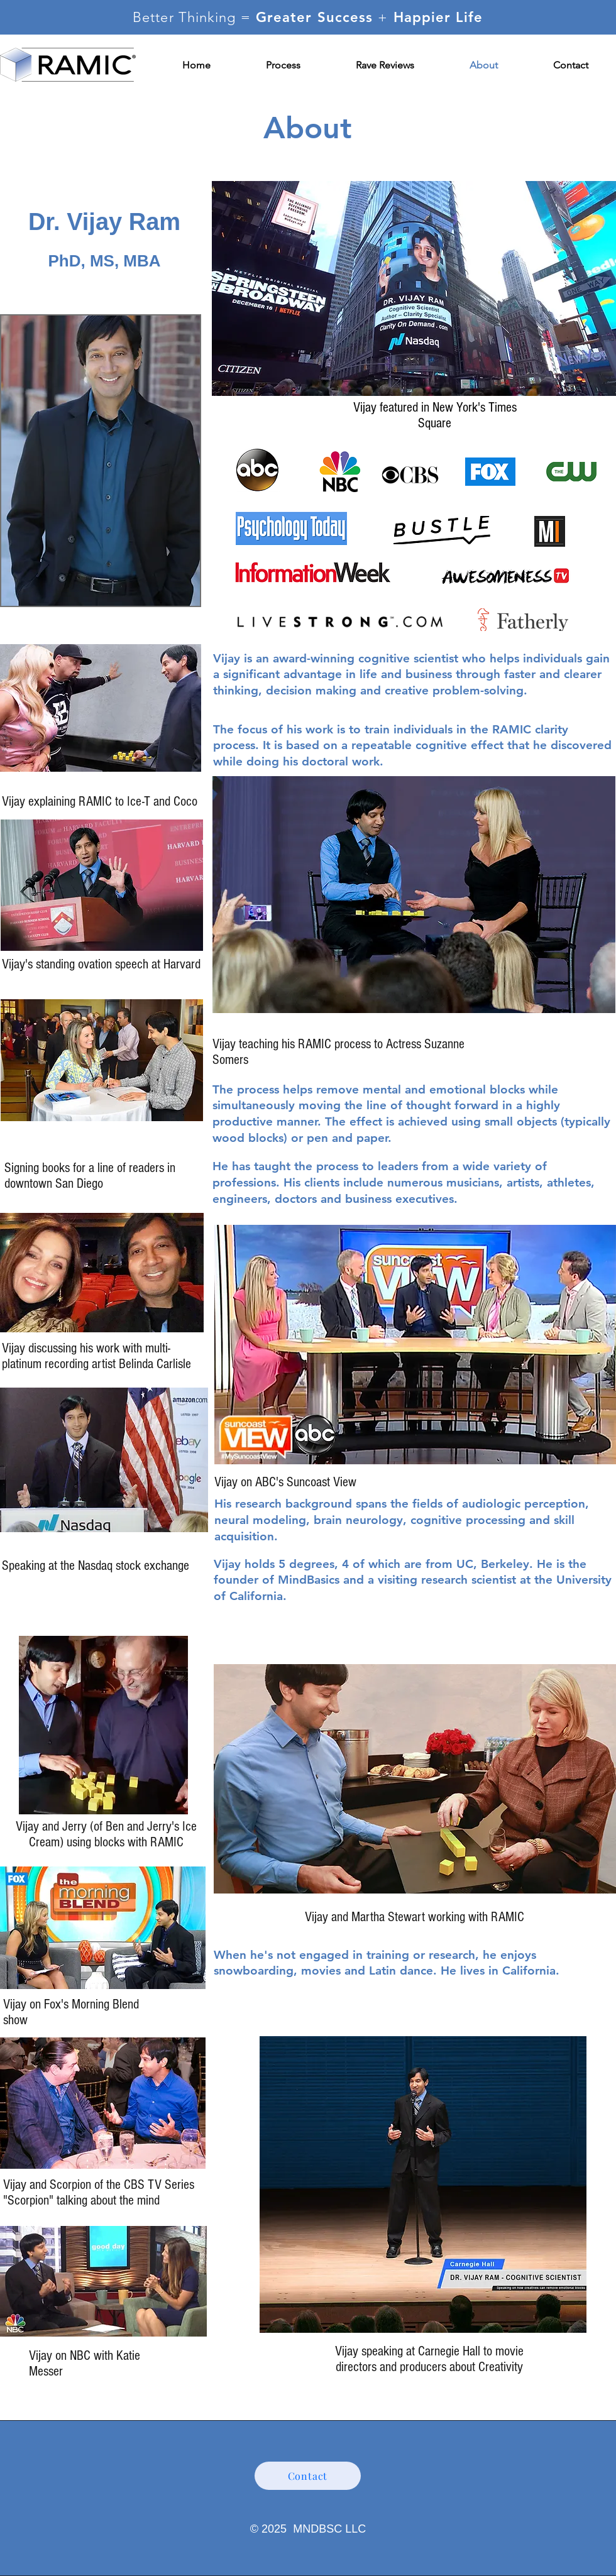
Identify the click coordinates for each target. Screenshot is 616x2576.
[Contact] (308, 2476)
